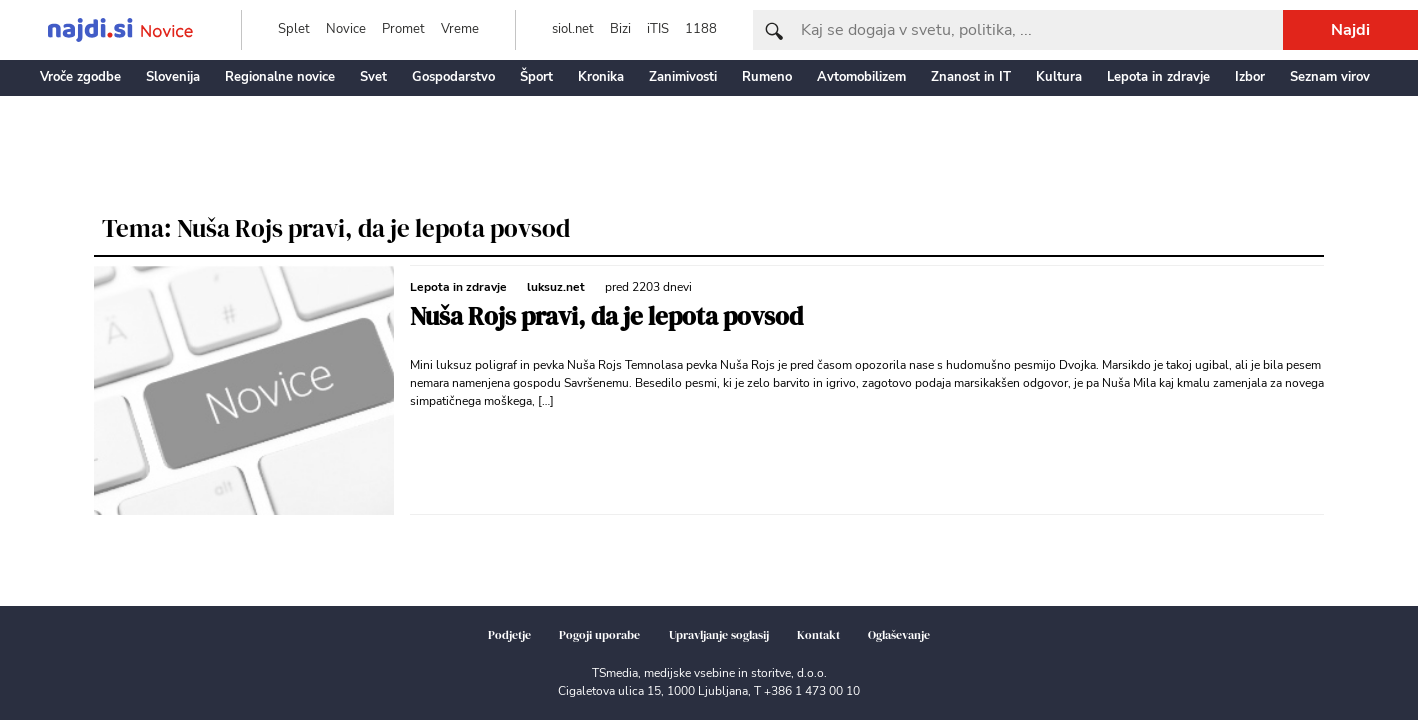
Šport (536, 77)
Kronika (601, 77)
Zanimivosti (683, 77)
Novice (346, 29)
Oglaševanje (899, 635)
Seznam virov (1330, 77)
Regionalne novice (280, 77)
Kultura (1059, 77)
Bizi (620, 29)
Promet (403, 29)
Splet (294, 29)
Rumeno (767, 77)
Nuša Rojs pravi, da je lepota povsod (606, 316)
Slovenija (173, 77)
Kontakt (818, 635)
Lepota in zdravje (1158, 77)
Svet (373, 77)
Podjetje (509, 635)
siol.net (573, 29)
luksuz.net (556, 287)
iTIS (658, 29)
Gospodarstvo (453, 77)
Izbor (1250, 77)
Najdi (1350, 30)
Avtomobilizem (861, 77)
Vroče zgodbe (80, 77)
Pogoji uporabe (599, 635)
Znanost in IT (971, 77)
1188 (701, 29)
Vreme (460, 29)
